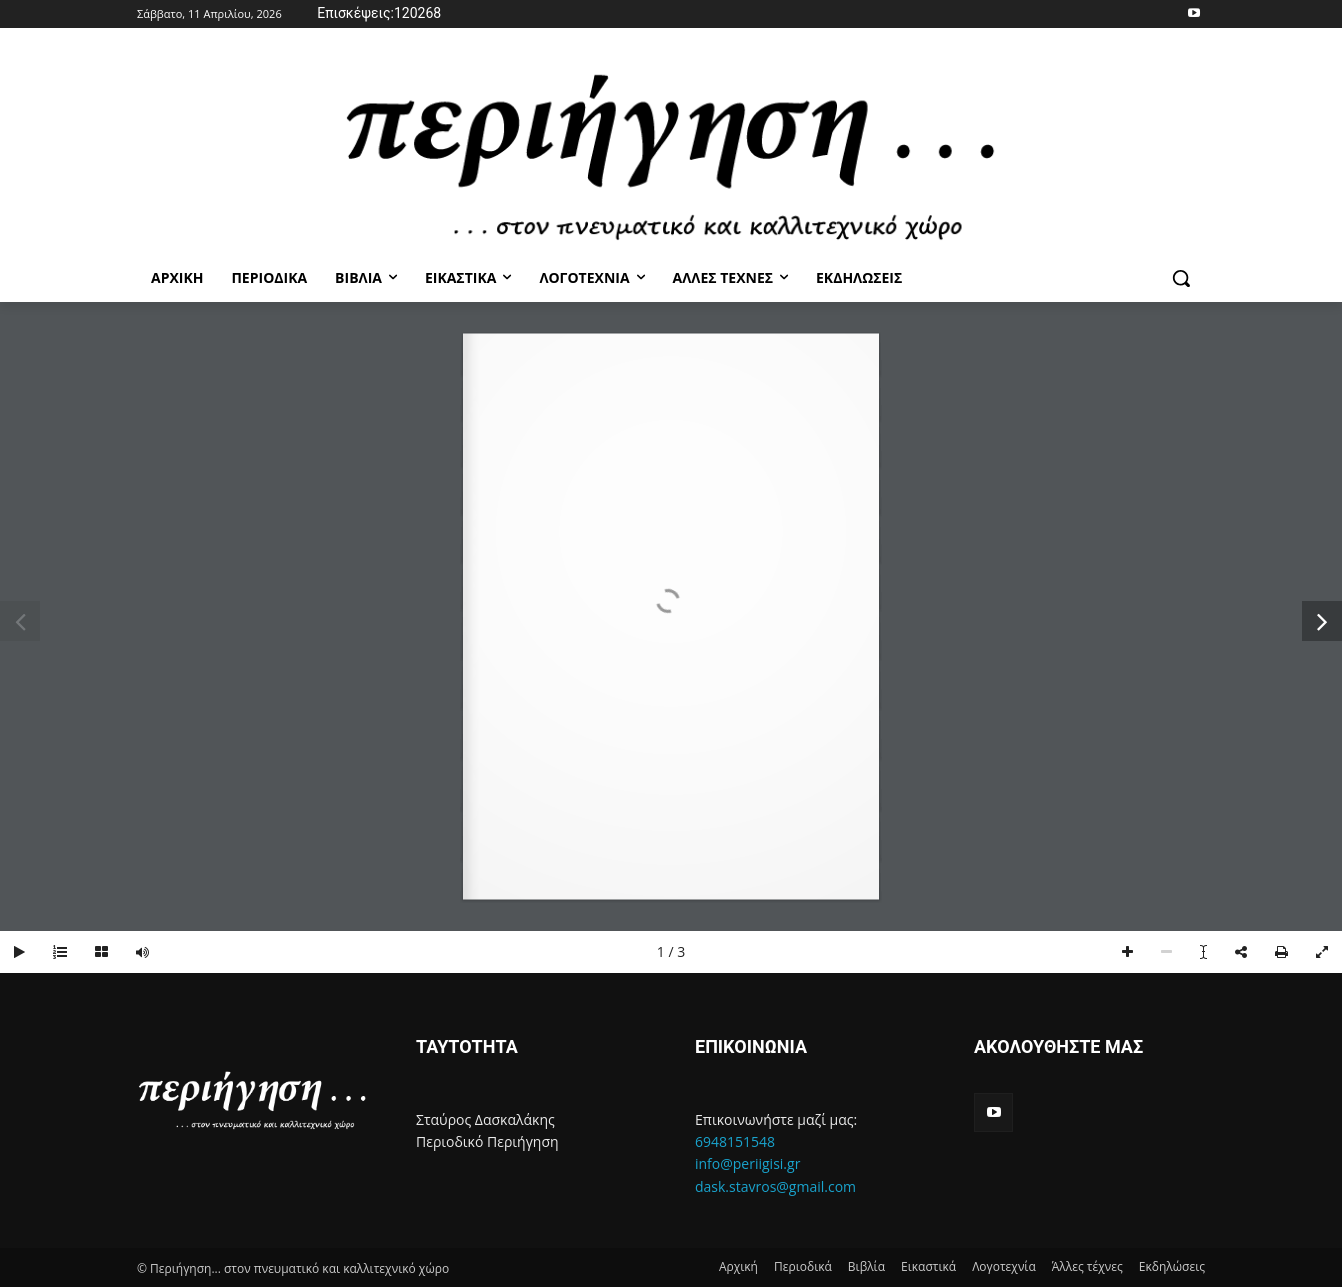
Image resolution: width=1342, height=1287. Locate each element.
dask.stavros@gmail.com (775, 1186)
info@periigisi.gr (747, 1163)
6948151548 (735, 1141)
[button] (1181, 278)
